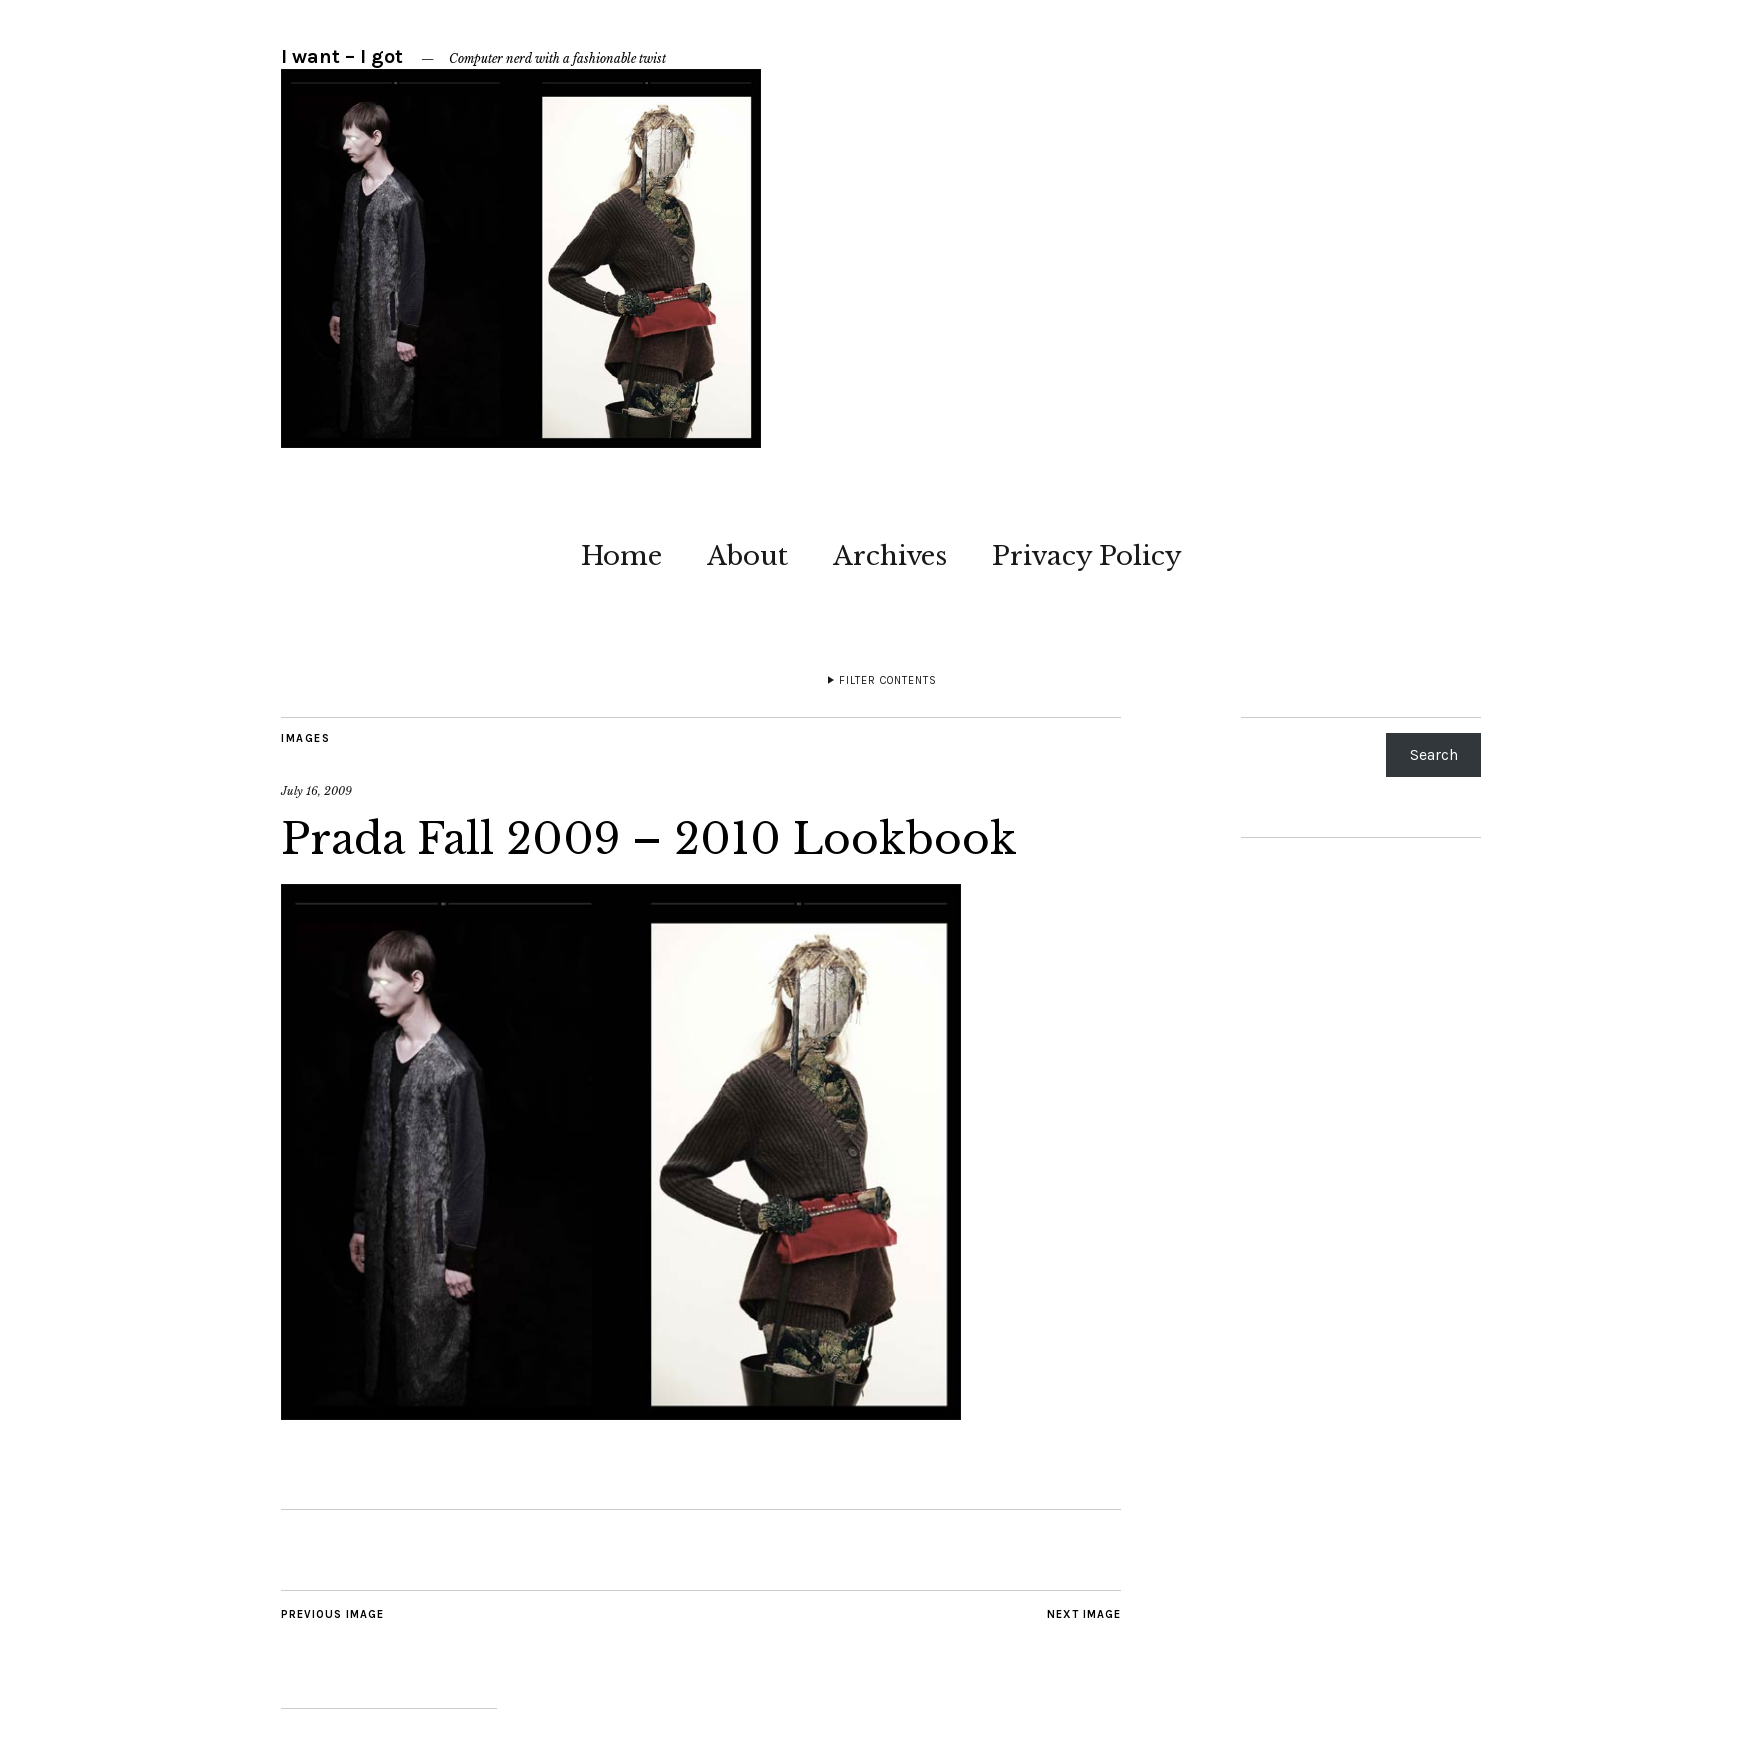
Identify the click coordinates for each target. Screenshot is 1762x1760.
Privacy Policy (1087, 556)
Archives (890, 556)
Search (1434, 754)
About (747, 556)
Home (621, 556)
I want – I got (342, 56)
